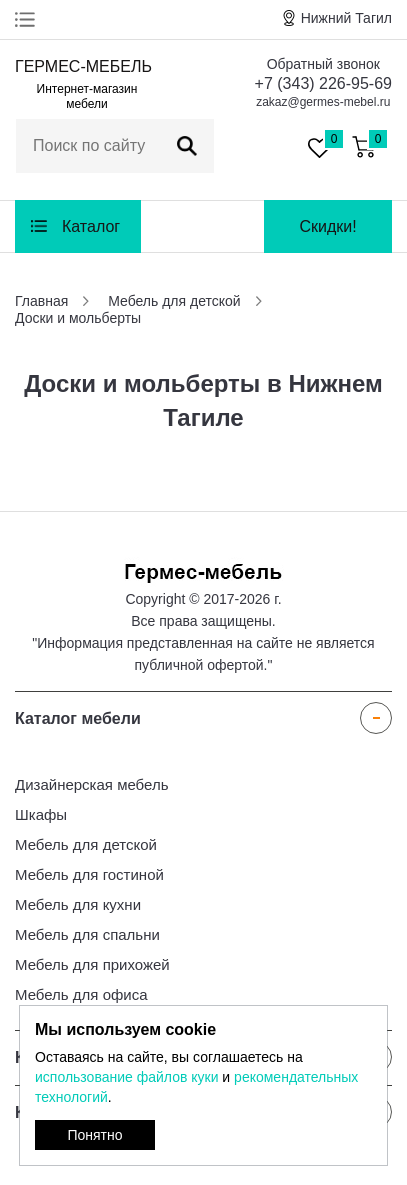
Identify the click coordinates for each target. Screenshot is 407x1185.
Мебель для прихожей (92, 964)
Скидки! (327, 226)
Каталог (91, 226)
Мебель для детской (86, 844)
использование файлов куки (126, 1077)
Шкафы (41, 814)
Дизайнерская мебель (91, 784)
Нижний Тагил (346, 18)
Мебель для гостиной (89, 874)
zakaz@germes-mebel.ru (323, 102)
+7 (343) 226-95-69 (323, 83)
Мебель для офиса (81, 994)
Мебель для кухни (78, 904)
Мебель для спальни (87, 934)
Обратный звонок (323, 64)
